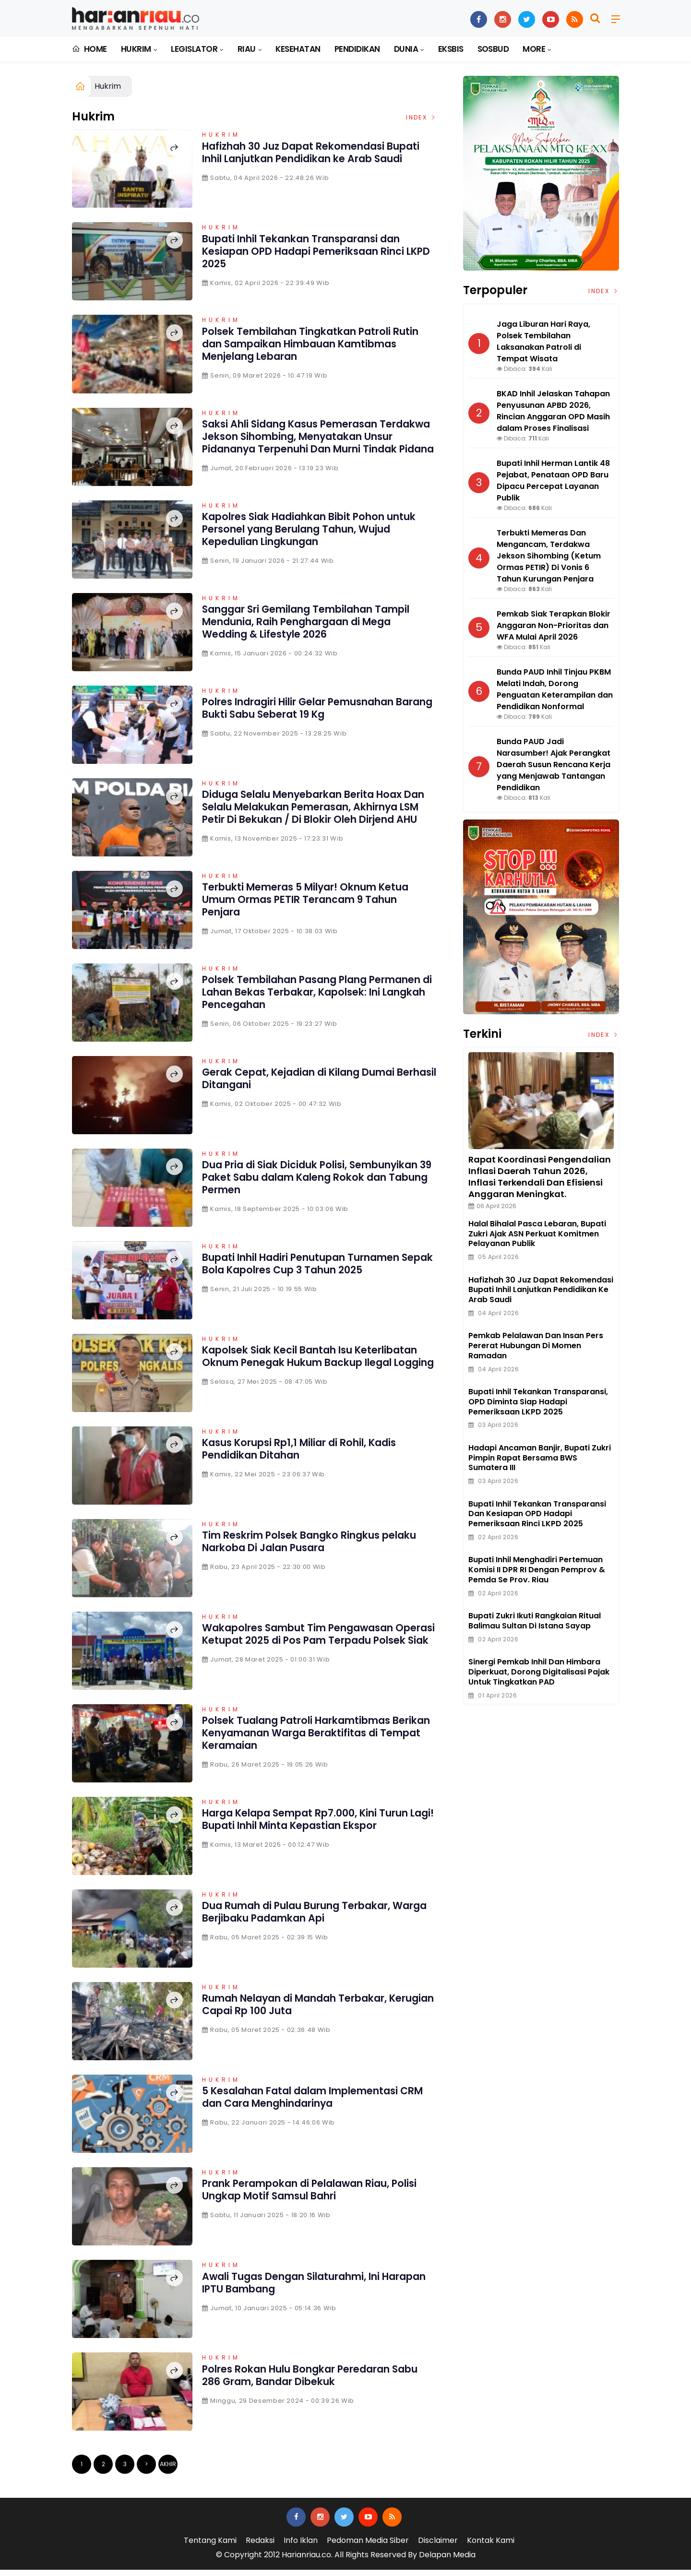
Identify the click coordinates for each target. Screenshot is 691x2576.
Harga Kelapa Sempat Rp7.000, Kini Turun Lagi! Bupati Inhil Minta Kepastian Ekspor (318, 1826)
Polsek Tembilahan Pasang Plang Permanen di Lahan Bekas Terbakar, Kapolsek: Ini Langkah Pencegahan (303, 999)
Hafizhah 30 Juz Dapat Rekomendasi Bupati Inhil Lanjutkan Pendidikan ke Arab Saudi (318, 158)
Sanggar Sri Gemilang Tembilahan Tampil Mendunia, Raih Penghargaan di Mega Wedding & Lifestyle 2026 (313, 625)
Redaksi (260, 2546)
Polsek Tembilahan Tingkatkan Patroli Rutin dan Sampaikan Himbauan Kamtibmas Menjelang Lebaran (307, 344)
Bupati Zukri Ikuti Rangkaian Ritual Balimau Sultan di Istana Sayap (534, 1620)
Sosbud (493, 49)
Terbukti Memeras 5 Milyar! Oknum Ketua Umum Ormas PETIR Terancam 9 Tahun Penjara (317, 906)
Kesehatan (297, 49)
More (534, 49)
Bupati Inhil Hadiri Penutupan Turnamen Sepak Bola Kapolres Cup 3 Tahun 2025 (314, 1270)
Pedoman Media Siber (368, 2546)
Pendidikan (357, 49)
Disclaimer (438, 2546)
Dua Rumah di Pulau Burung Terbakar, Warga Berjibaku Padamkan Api (309, 1918)
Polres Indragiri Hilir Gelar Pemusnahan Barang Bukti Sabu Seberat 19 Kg (312, 711)
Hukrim (136, 49)
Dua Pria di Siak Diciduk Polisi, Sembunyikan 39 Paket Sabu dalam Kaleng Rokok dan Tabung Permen (300, 1184)
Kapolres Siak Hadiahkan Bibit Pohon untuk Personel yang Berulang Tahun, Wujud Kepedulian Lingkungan (306, 532)
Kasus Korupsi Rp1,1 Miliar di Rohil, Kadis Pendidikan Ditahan (311, 1455)
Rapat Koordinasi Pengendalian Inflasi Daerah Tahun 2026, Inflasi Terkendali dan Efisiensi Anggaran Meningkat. (539, 1176)
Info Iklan (301, 2546)
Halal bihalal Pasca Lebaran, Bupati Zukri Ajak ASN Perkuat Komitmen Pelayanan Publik (537, 1233)
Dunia (406, 49)
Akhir (168, 2471)
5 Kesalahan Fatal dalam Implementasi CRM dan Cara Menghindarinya (313, 2103)
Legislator (194, 49)
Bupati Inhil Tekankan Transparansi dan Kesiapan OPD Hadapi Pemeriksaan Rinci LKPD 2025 (315, 251)
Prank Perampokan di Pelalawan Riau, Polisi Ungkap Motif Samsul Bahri (308, 2196)
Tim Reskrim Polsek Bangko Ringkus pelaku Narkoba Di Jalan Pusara (300, 1548)
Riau (247, 49)
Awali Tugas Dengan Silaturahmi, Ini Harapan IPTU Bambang (302, 2289)
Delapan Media (447, 2561)
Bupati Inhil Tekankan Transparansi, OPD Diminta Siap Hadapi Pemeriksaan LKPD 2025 (538, 1401)
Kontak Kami (490, 2546)
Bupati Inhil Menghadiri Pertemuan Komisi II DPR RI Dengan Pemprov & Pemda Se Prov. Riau (536, 1569)
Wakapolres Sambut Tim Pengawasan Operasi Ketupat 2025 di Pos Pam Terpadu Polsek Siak (318, 1647)
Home (89, 49)
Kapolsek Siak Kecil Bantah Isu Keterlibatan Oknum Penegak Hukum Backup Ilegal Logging (306, 1369)
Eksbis (451, 49)
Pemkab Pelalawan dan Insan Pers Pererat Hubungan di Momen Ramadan (535, 1345)
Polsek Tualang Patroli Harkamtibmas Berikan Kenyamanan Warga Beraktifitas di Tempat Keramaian (317, 1739)
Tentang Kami (210, 2546)
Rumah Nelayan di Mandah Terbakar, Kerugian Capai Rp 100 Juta (307, 2011)
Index (421, 117)
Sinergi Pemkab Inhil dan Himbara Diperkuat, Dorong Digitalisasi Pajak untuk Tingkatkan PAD (538, 1671)
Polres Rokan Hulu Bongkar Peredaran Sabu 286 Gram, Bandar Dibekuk (308, 2381)
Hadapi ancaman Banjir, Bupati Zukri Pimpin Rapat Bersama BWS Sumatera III (539, 1457)
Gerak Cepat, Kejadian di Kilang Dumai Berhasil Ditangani (310, 1085)
